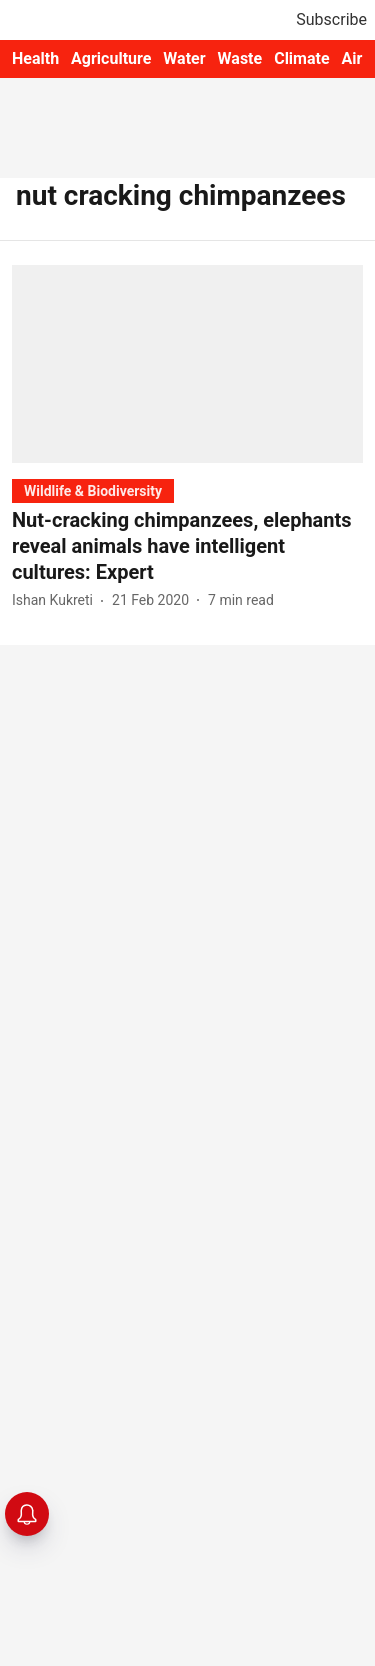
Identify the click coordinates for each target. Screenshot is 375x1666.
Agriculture (111, 58)
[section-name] (93, 490)
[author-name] (56, 600)
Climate (301, 58)
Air (352, 58)
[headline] (187, 546)
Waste (240, 58)
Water (184, 58)
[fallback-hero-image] (187, 363)
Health (35, 58)
